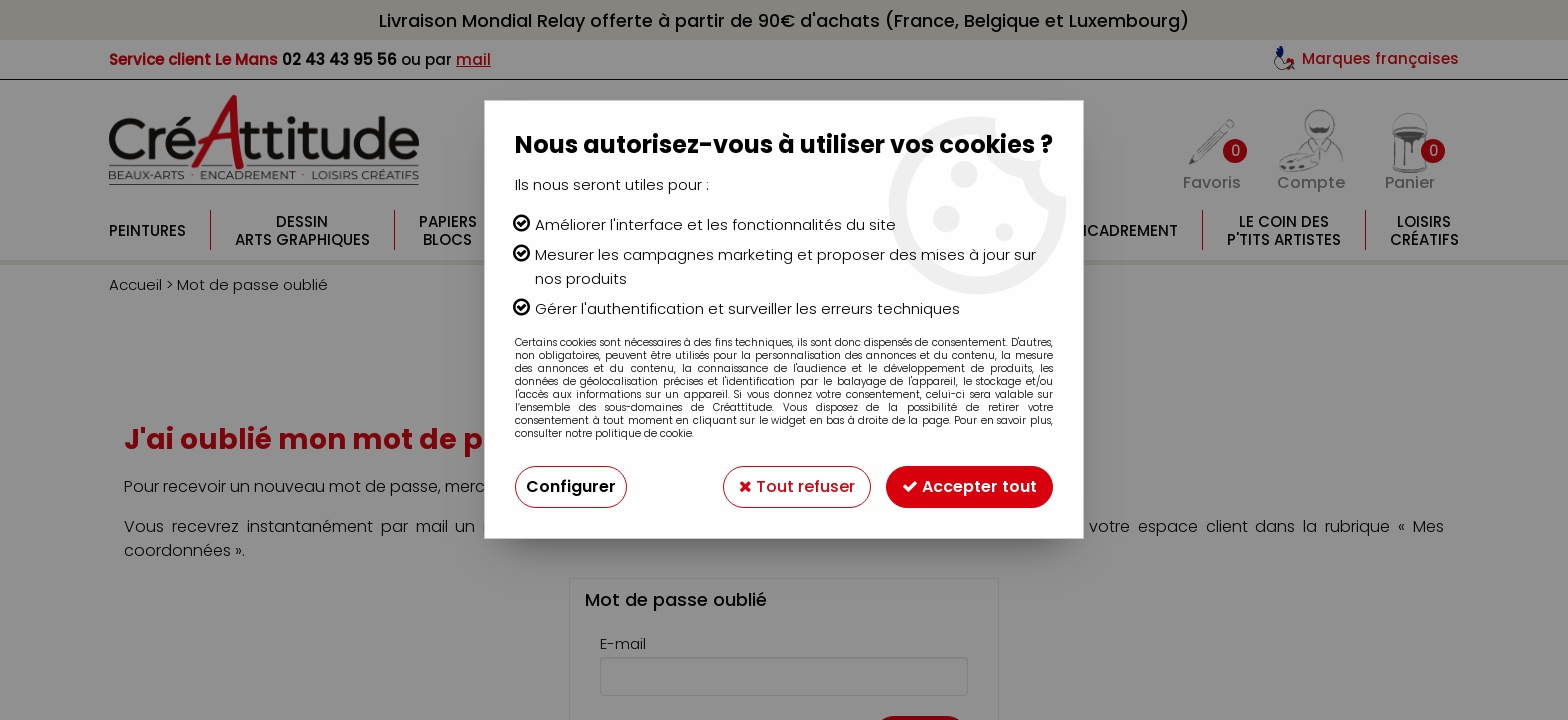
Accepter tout (969, 486)
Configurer (571, 486)
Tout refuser (797, 486)
